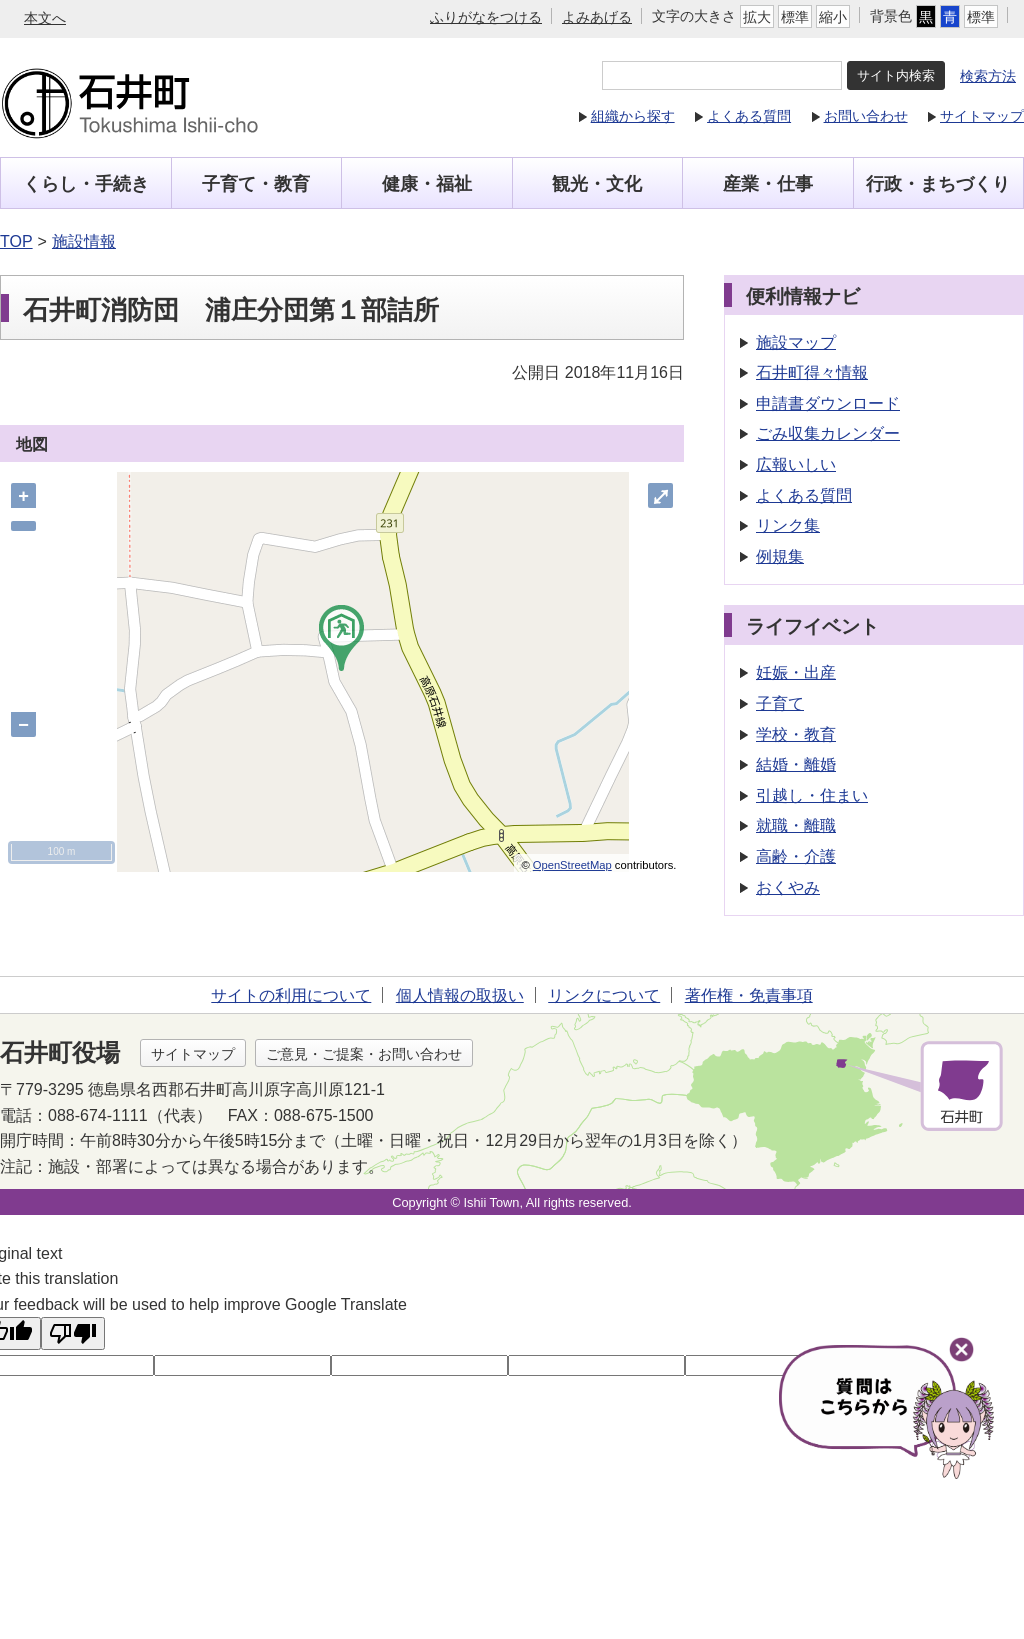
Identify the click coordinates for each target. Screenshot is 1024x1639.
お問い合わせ (866, 116)
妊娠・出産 (799, 672)
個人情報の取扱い (460, 995)
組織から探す (633, 116)
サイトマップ (982, 116)
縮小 (833, 17)
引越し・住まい (815, 795)
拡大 (757, 17)
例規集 (783, 556)
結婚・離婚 (799, 764)
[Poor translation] (73, 1333)
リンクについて (604, 995)
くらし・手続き (86, 184)
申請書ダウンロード (831, 403)
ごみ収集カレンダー (831, 433)
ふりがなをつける (486, 17)
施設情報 (84, 241)
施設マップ (799, 342)
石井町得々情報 (815, 372)
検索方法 (988, 76)
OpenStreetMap (574, 865)
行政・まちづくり (938, 184)
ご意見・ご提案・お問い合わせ (364, 1054)
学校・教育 (799, 734)
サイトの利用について (291, 995)
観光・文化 (597, 184)
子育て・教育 (256, 184)
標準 (795, 17)
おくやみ (791, 887)
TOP (16, 241)
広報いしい (799, 464)
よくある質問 (749, 116)
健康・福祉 (427, 184)
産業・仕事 (768, 184)
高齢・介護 (799, 856)
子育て (783, 703)
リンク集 (791, 525)
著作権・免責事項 (749, 995)
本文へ (45, 18)
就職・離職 (799, 825)
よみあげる (597, 17)
